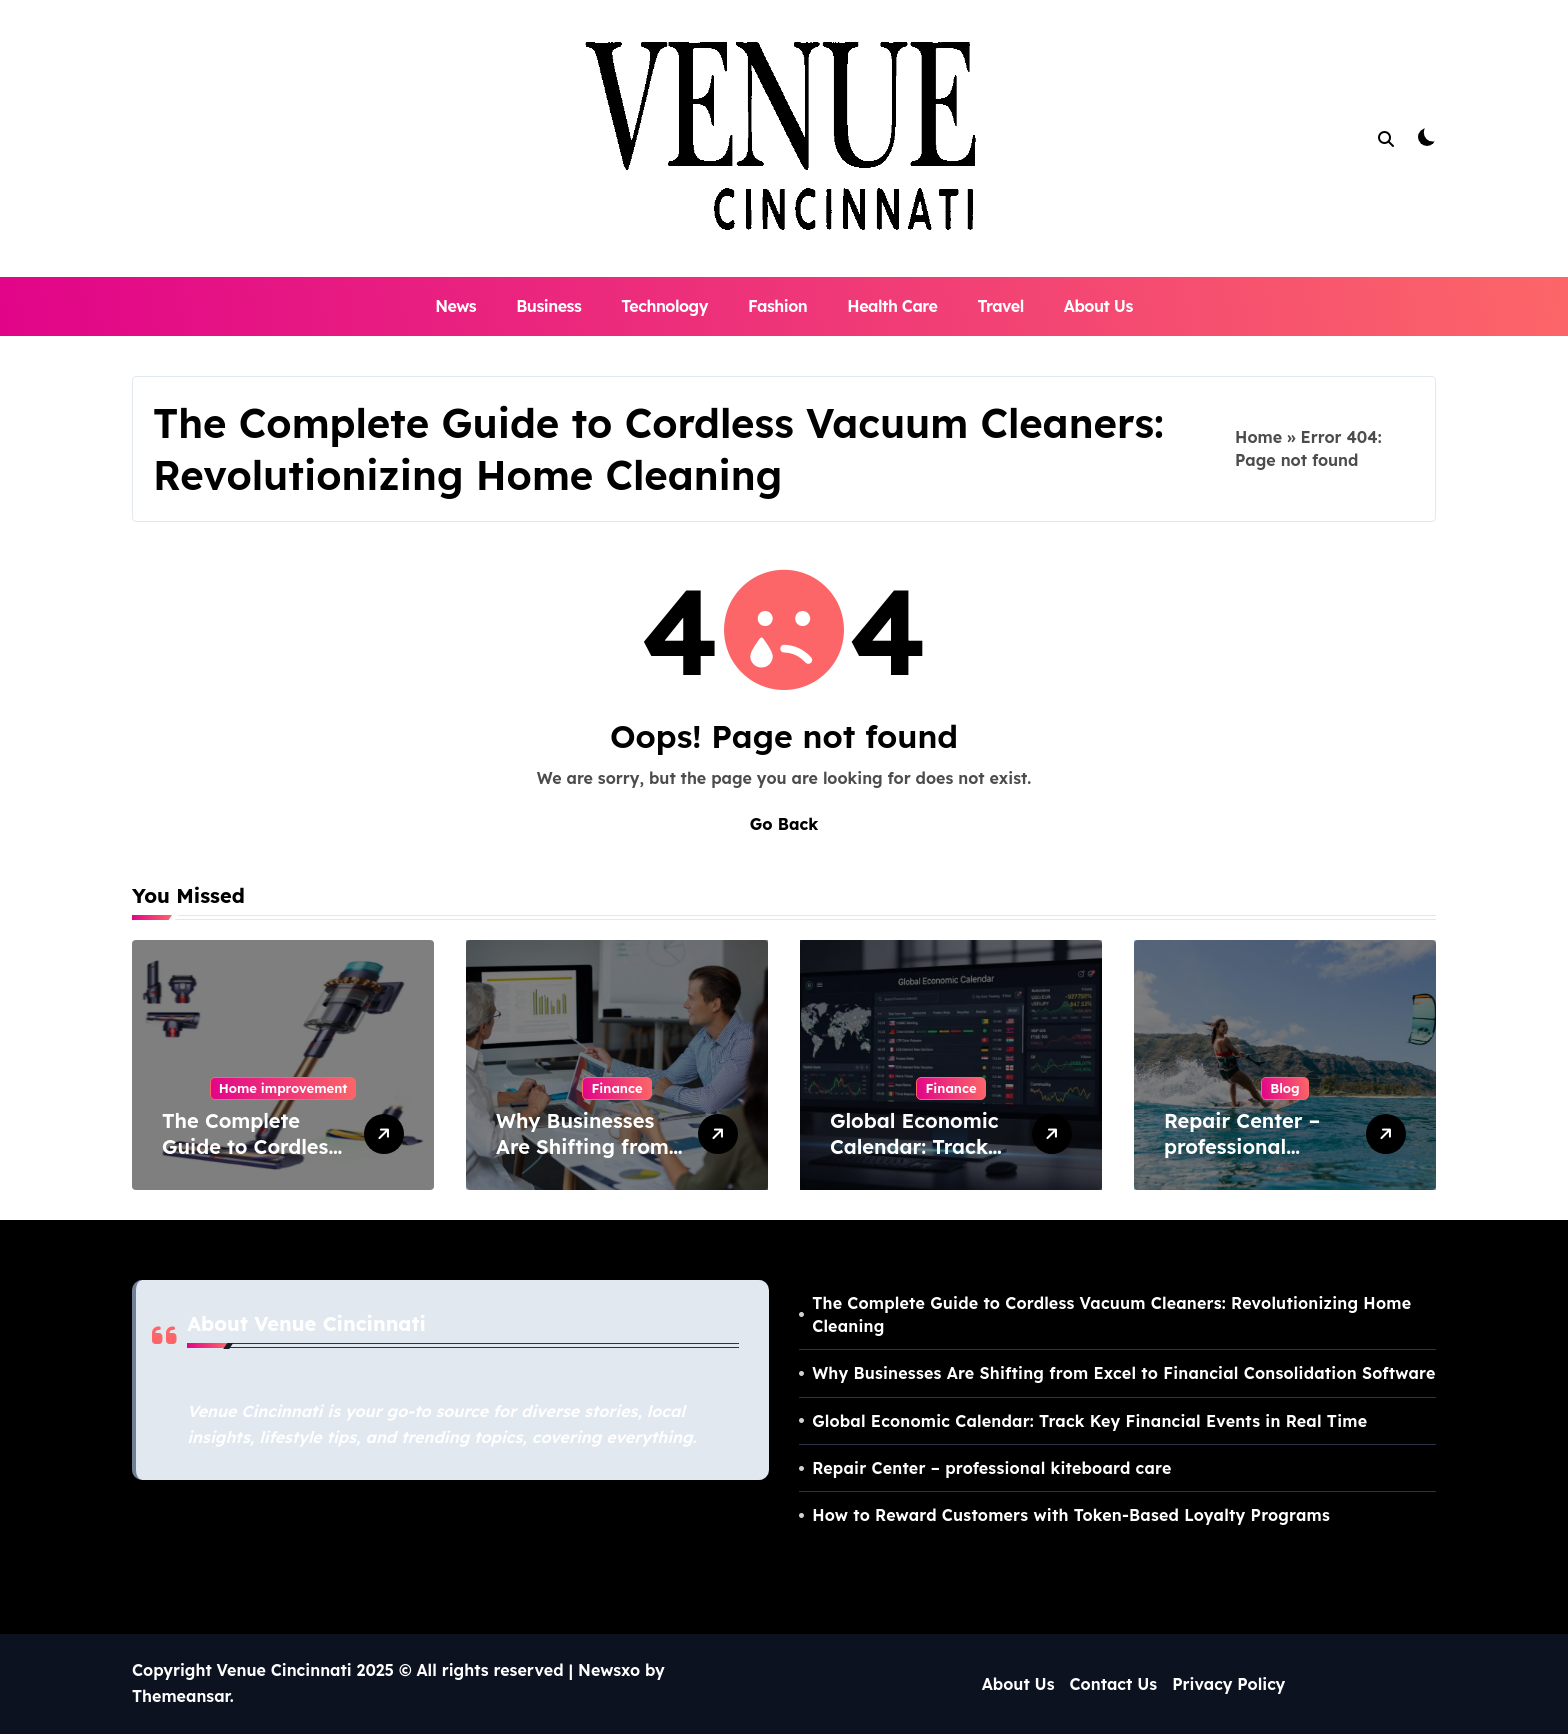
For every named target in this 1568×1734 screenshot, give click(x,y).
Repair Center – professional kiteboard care (1242, 1146)
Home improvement (283, 1088)
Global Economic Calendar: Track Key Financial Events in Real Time (1089, 1421)
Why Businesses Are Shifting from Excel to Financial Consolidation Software (1123, 1373)
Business (548, 306)
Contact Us (1114, 1684)
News (455, 306)
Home (1258, 437)
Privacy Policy (1228, 1684)
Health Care (892, 306)
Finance (616, 1088)
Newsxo (609, 1670)
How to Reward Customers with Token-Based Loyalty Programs (1071, 1515)
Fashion (777, 306)
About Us (1098, 306)
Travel (1000, 306)
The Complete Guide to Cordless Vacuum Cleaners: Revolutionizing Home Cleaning (1111, 1314)
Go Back (784, 824)
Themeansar (181, 1696)
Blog (1284, 1088)
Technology (664, 306)
